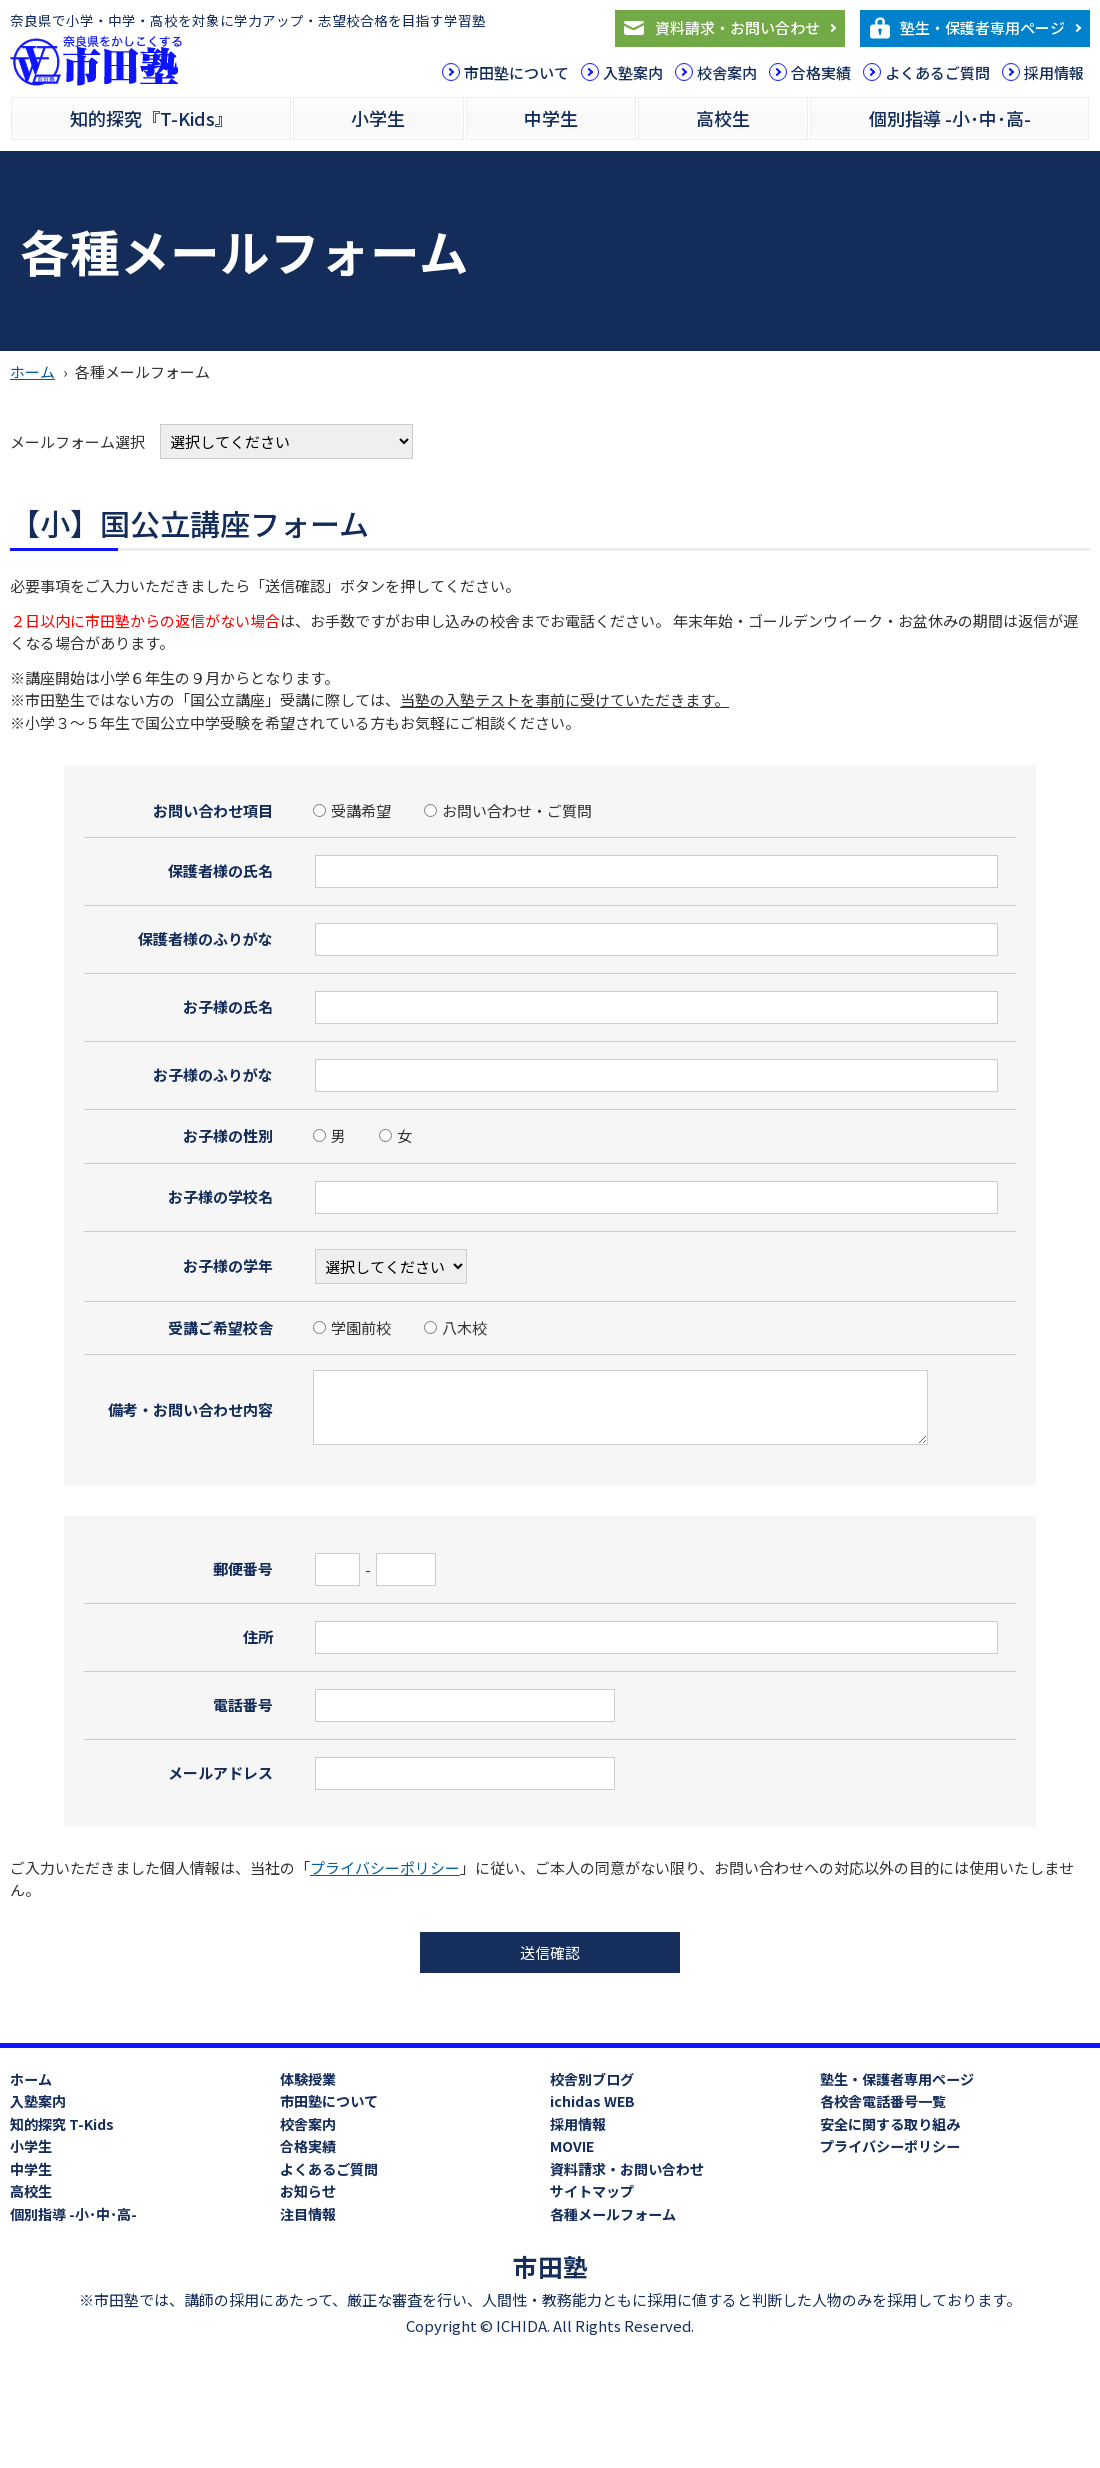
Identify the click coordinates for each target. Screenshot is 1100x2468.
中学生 (551, 118)
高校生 (723, 118)
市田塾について (516, 72)
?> (391, 1266)
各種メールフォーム (613, 2214)
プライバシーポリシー (385, 1867)
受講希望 (352, 810)
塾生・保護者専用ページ (982, 27)
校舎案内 (727, 72)
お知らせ (308, 2191)
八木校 (455, 1327)
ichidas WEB (592, 2101)
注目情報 (308, 2214)
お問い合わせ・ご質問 (508, 810)
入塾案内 (633, 72)
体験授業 (308, 2079)
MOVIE (572, 2146)
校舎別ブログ (592, 2079)
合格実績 (821, 72)
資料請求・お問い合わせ (737, 27)
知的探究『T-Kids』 (151, 118)
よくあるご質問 (937, 72)
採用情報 (1054, 72)
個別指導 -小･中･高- (950, 118)
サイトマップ (592, 2191)
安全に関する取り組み (890, 2124)
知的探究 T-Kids (62, 2124)
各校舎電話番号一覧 (883, 2101)
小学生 (378, 118)
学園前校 (352, 1327)
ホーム (32, 371)
